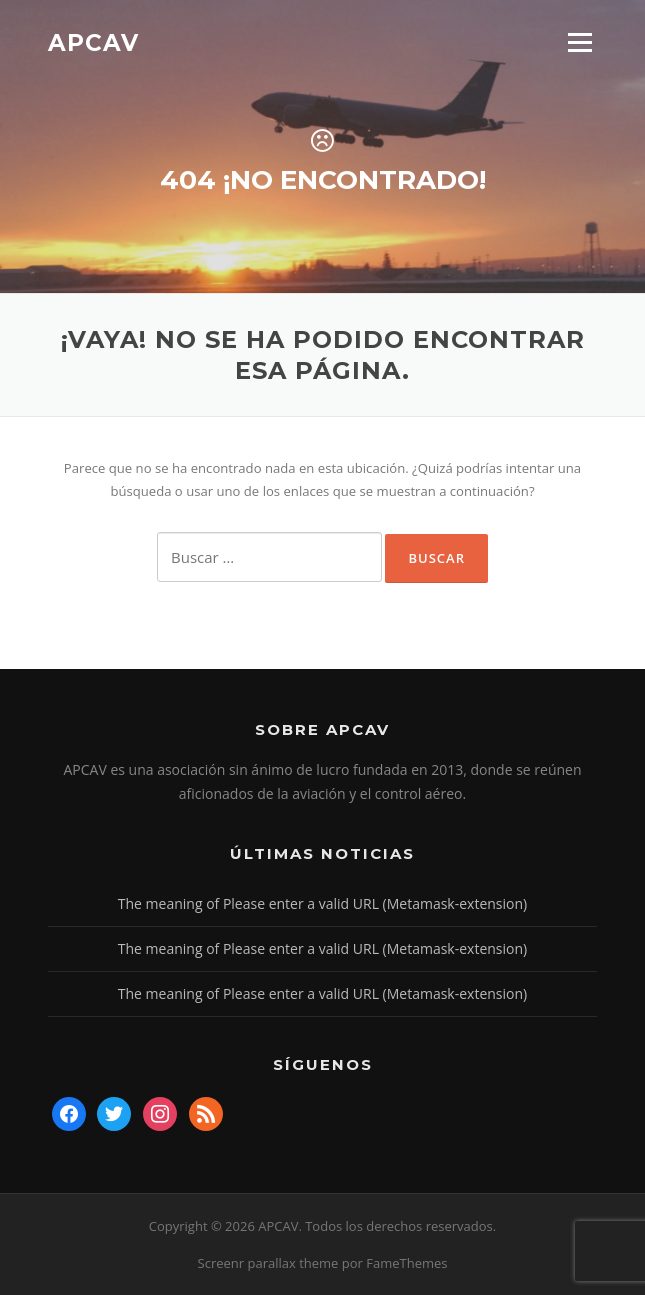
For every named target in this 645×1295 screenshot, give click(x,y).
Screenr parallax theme (268, 1263)
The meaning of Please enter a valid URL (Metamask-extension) (322, 903)
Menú (579, 42)
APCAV (93, 42)
